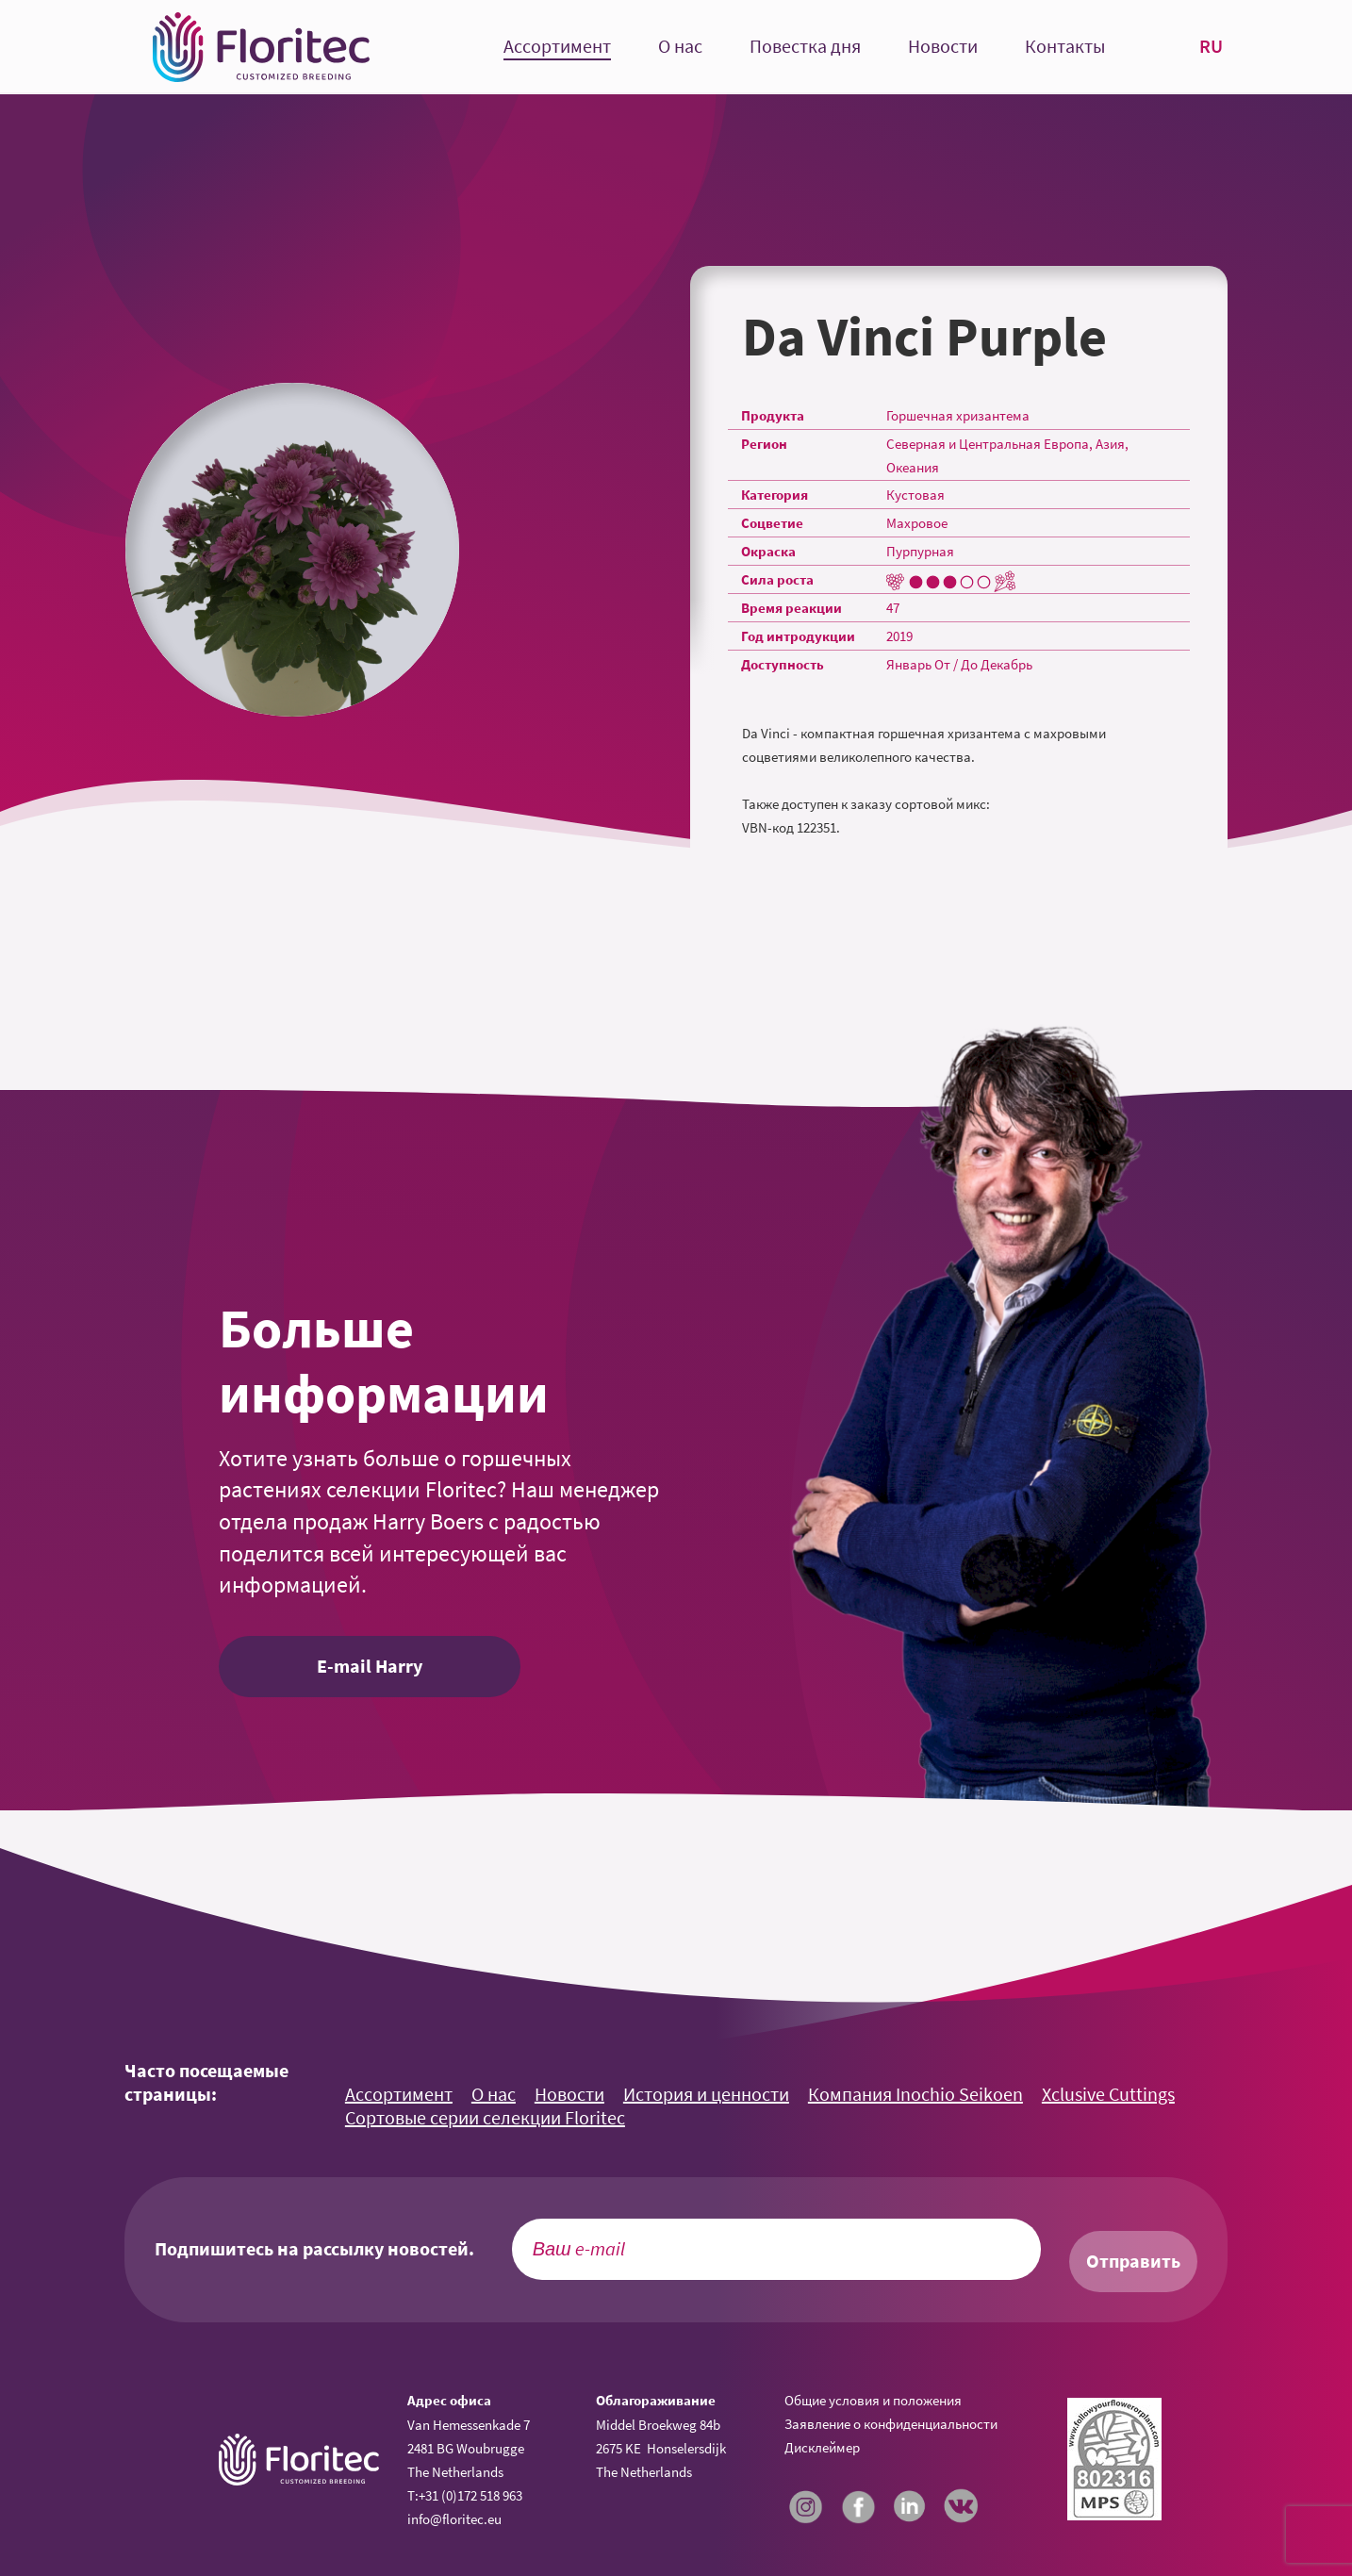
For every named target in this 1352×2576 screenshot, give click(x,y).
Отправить (1133, 2261)
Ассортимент (557, 46)
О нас (680, 46)
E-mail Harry (369, 1666)
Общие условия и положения (873, 2400)
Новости (943, 46)
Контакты (1065, 46)
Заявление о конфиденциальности (891, 2424)
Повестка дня (805, 46)
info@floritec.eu (454, 2519)
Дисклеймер (822, 2447)
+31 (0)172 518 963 (470, 2495)
